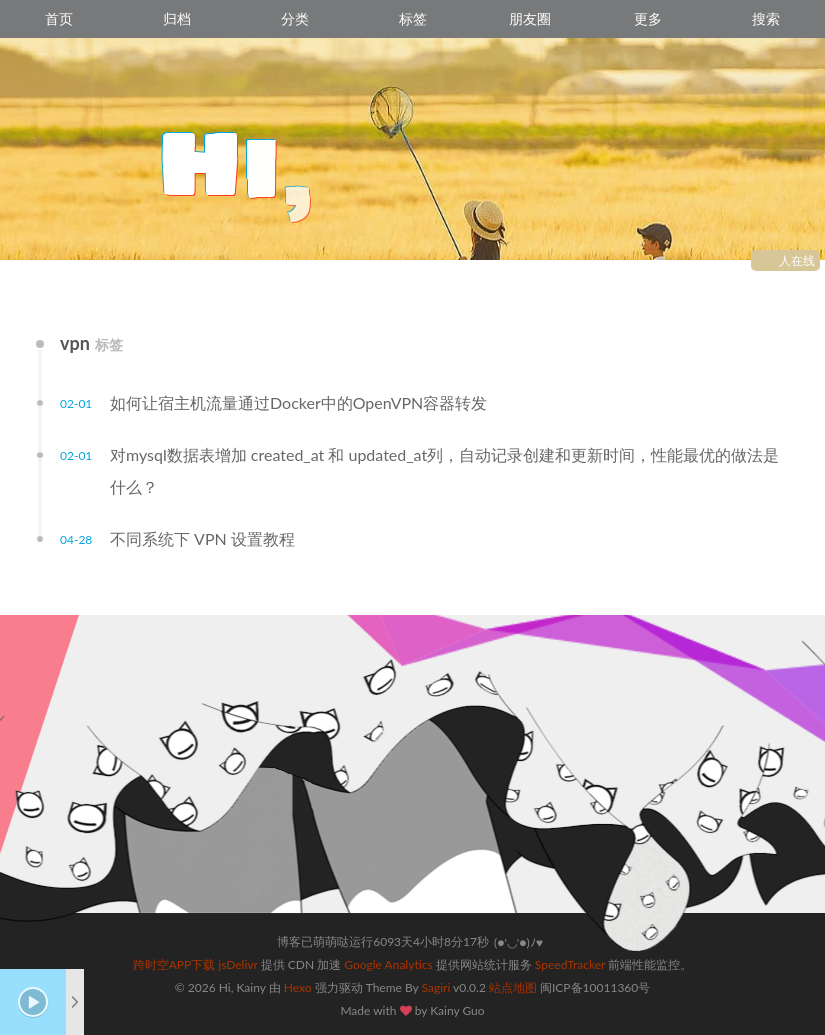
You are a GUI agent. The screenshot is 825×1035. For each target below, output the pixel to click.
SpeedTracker (570, 964)
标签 (413, 18)
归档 (177, 18)
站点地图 (513, 987)
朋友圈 (530, 18)
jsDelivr (237, 964)
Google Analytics (388, 964)
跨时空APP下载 (174, 964)
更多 (648, 18)
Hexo (298, 987)
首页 (59, 18)
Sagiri (436, 987)
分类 (295, 18)
